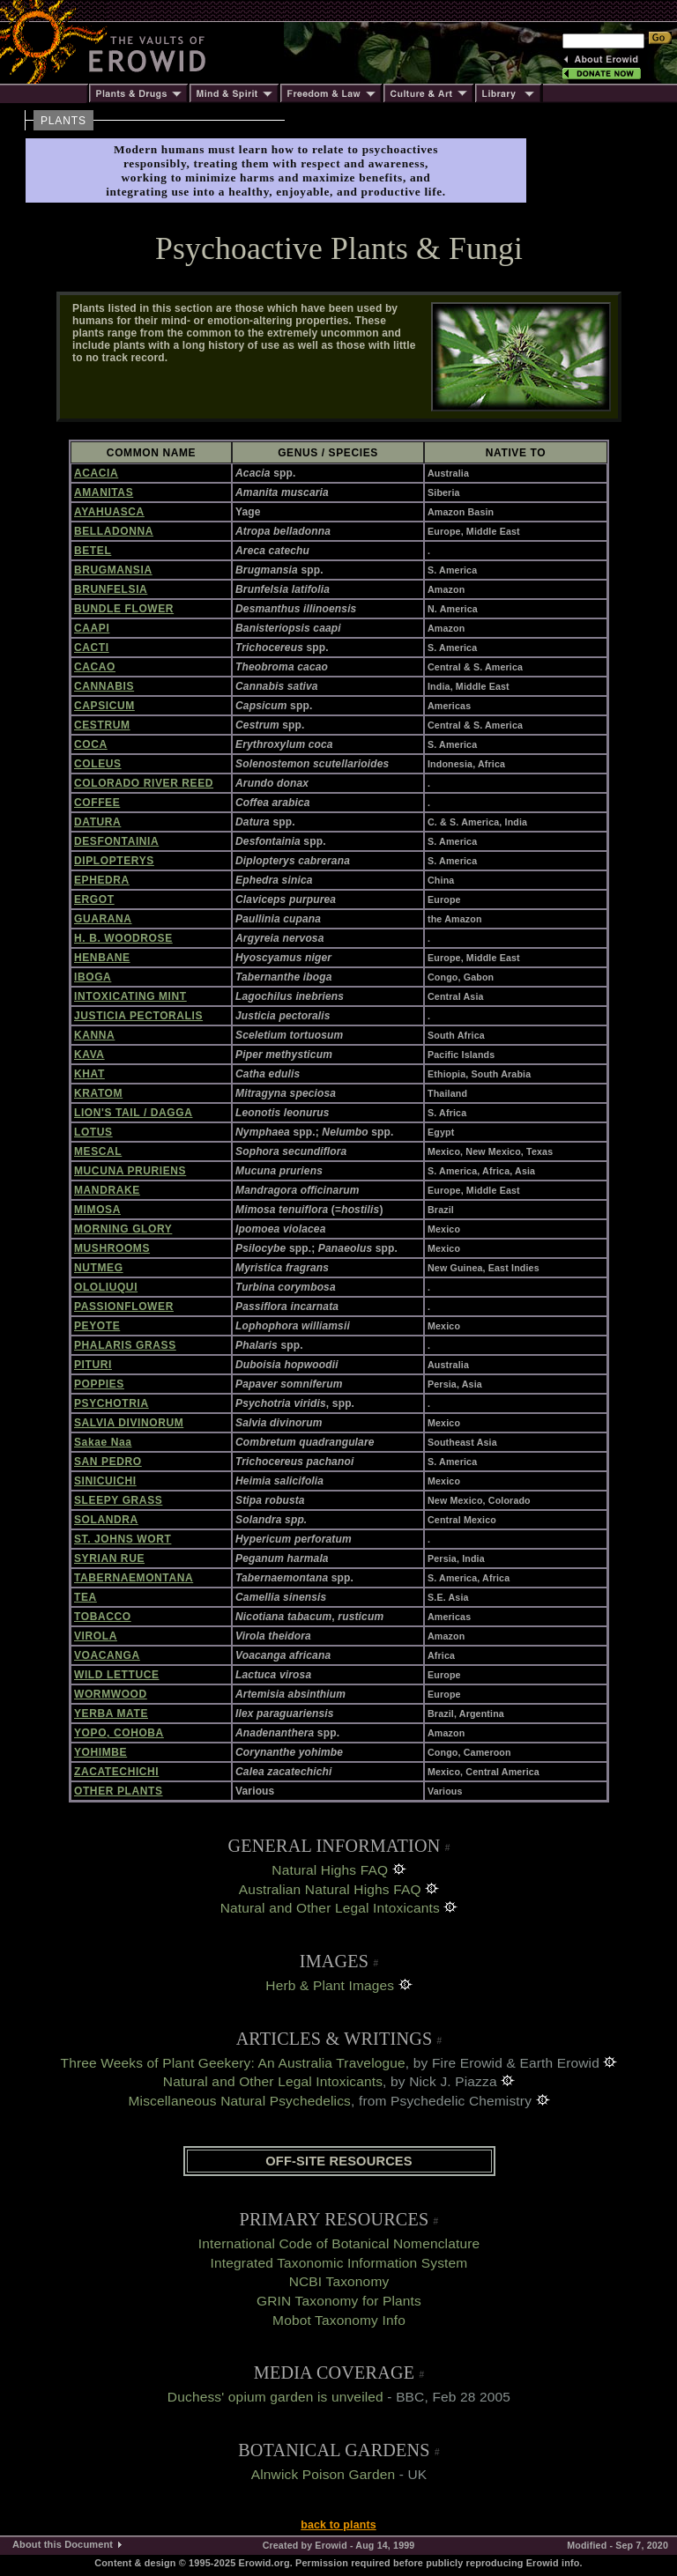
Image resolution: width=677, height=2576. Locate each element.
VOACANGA (107, 1655)
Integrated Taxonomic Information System (339, 2262)
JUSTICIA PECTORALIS (138, 1016)
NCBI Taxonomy (339, 2281)
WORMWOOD (110, 1694)
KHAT (89, 1074)
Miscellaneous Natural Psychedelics (239, 2100)
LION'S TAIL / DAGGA (133, 1113)
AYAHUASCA (109, 512)
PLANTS (63, 121)
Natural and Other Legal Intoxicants (330, 1907)
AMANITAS (103, 492)
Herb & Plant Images (329, 1985)
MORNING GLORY (123, 1229)
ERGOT (94, 899)
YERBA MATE (111, 1713)
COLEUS (98, 764)
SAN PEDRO (108, 1461)
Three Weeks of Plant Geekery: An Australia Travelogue (233, 2062)
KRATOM (98, 1093)
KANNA (94, 1035)
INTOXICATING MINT (130, 996)
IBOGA (92, 977)
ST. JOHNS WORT (122, 1539)
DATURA (97, 822)
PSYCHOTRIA (111, 1403)
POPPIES (99, 1384)
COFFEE (97, 802)
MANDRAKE (107, 1190)
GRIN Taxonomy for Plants (339, 2300)
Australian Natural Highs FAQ (330, 1889)
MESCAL (98, 1151)
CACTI (91, 647)
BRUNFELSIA (110, 589)
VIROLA (95, 1636)
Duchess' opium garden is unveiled (275, 2396)
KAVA (89, 1054)
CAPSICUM (104, 706)
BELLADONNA (113, 531)
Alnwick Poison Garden (323, 2474)
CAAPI (91, 628)
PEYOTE (97, 1326)
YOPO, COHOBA (119, 1733)
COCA (91, 744)
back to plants (338, 2525)
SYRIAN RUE (109, 1558)
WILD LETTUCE (117, 1675)
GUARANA (103, 919)
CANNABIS (104, 686)
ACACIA (96, 473)
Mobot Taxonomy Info (338, 2320)
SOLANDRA (106, 1520)
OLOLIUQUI (106, 1287)
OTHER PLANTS (118, 1791)
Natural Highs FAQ (330, 1869)
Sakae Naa (102, 1442)
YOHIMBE (100, 1752)
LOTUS (93, 1132)
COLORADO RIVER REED (143, 783)
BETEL (92, 550)
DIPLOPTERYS (114, 861)
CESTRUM (102, 725)
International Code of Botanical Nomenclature (339, 2243)
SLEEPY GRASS (118, 1500)
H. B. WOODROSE (123, 938)
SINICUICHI (105, 1481)
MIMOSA (97, 1209)
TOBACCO (102, 1616)
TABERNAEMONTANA (133, 1578)
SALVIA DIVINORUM (128, 1423)
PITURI (93, 1364)
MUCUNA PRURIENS (130, 1171)
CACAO (94, 667)
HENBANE (102, 957)
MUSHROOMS (112, 1248)
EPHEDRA (102, 880)
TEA (85, 1597)
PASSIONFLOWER (124, 1306)
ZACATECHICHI (116, 1771)
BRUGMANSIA (113, 570)
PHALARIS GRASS (125, 1345)
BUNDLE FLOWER (124, 609)
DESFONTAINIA (116, 841)
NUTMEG (98, 1268)
